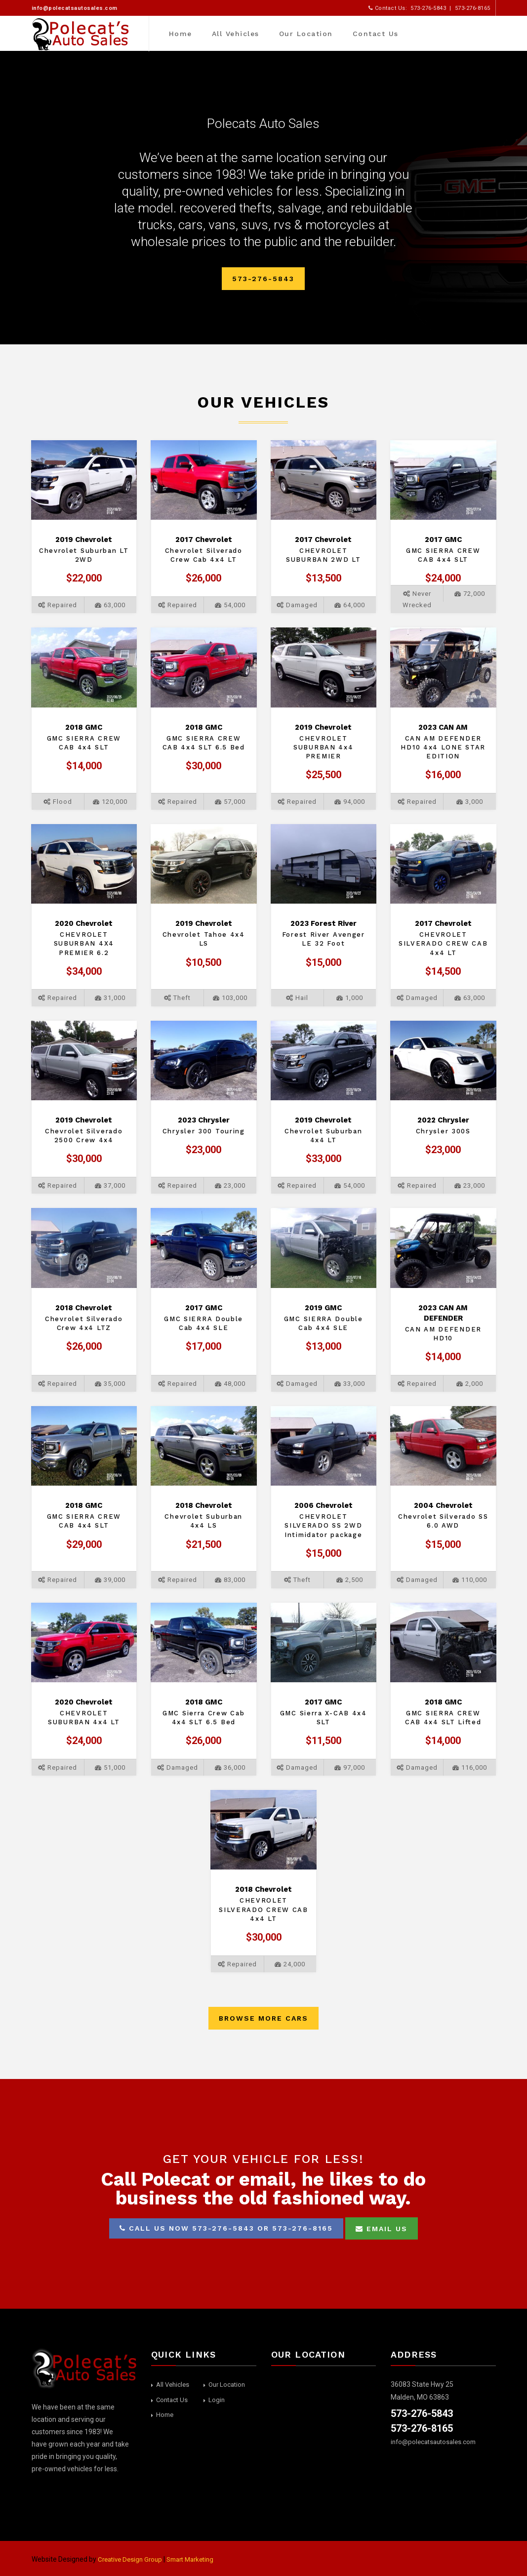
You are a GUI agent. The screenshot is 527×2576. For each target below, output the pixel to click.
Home (179, 34)
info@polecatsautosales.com (75, 8)
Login (216, 2400)
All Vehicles (234, 34)
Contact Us (375, 34)
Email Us (381, 2229)
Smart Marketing (197, 2559)
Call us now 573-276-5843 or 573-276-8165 (226, 2228)
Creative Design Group (132, 2559)
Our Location (305, 34)
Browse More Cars (263, 2018)
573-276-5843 (263, 279)
